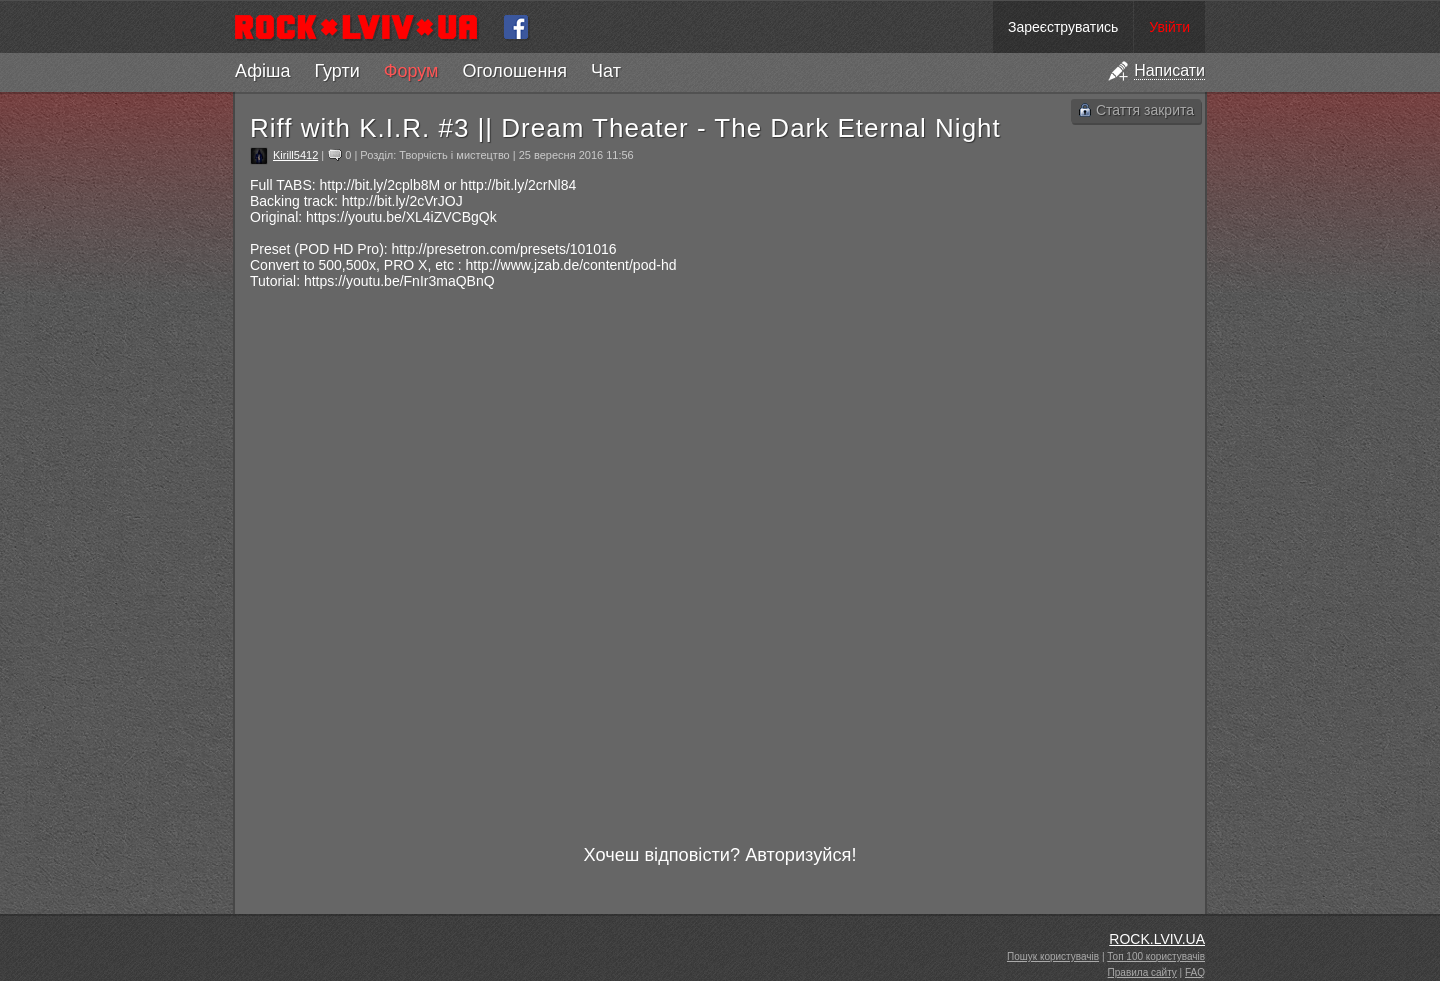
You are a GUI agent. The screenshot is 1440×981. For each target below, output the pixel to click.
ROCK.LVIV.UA (1157, 939)
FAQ (1195, 972)
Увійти (1169, 27)
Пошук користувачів (1053, 956)
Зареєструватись (1063, 27)
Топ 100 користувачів (1156, 956)
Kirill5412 (295, 155)
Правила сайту (1142, 972)
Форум (411, 71)
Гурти (336, 71)
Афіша (262, 71)
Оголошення (514, 71)
